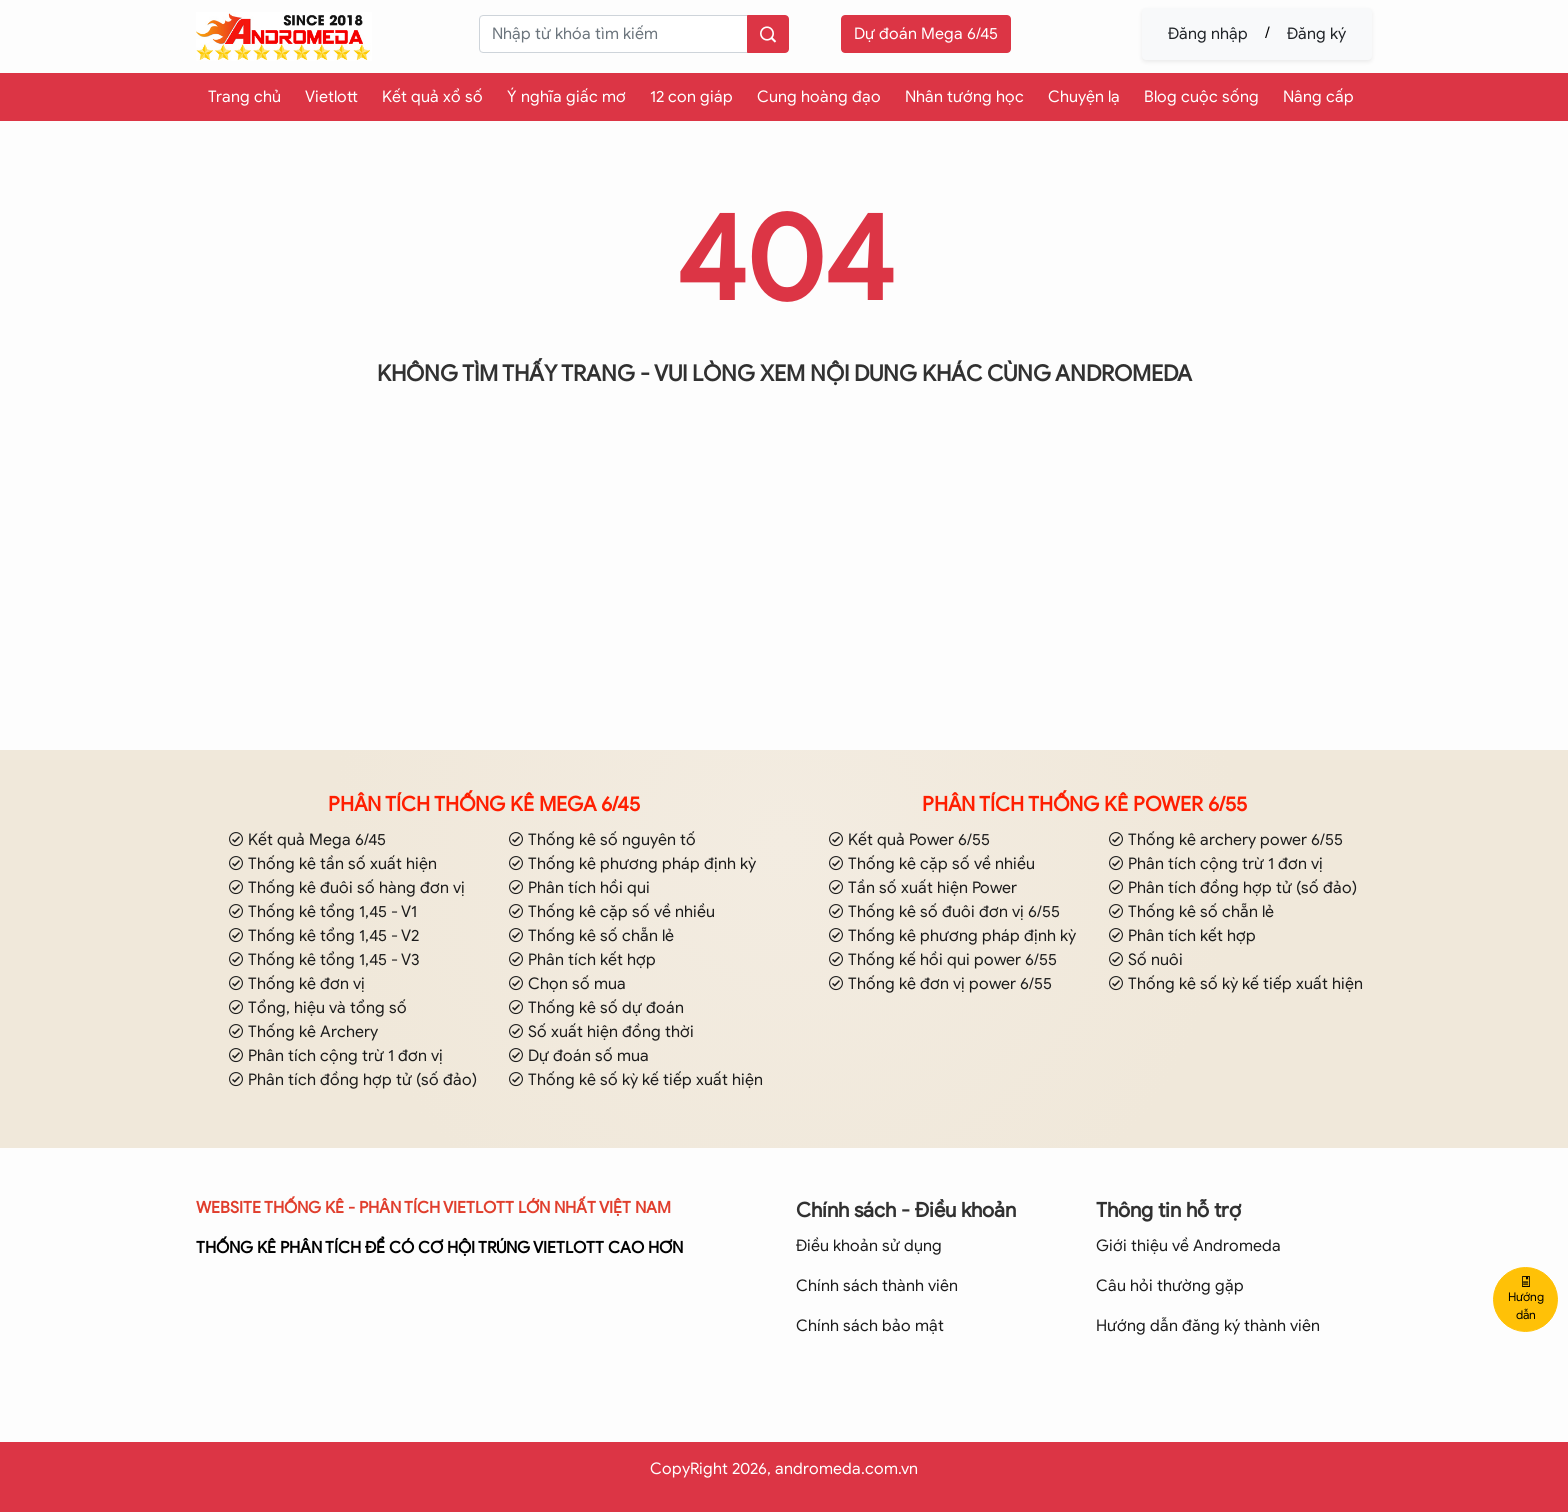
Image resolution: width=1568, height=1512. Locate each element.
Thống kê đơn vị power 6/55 (940, 984)
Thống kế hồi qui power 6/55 (942, 960)
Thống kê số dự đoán (596, 1008)
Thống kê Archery (303, 1032)
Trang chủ (244, 97)
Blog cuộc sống (1201, 97)
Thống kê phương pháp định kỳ (632, 864)
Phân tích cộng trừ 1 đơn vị (335, 1056)
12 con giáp (691, 97)
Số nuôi (1145, 960)
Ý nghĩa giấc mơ (566, 97)
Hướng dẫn (1526, 1299)
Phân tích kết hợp (582, 960)
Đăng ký (1316, 34)
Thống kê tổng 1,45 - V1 (322, 912)
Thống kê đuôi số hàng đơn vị (346, 888)
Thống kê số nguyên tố (602, 840)
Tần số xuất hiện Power (922, 888)
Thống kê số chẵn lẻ (591, 936)
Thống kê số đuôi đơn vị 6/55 (944, 912)
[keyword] (613, 34)
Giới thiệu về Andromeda (1188, 1246)
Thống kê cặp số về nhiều (611, 912)
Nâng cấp (1318, 97)
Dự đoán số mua (578, 1056)
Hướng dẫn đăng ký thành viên (1208, 1326)
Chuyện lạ (1084, 97)
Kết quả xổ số (432, 97)
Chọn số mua (567, 984)
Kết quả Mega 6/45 (307, 840)
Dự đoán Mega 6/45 (926, 34)
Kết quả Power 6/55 (909, 840)
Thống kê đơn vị (296, 984)
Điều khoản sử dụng (869, 1246)
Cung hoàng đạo (819, 97)
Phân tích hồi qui (579, 888)
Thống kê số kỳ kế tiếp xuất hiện (635, 1080)
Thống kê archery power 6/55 (1225, 840)
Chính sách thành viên (877, 1286)
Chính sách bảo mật (870, 1326)
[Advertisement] (784, 594)
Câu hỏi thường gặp (1170, 1286)
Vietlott (331, 97)
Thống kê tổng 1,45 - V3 (324, 960)
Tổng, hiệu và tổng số (317, 1008)
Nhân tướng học (964, 97)
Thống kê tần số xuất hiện (332, 864)
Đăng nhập (1208, 34)
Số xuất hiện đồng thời (601, 1032)
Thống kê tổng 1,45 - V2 (323, 936)
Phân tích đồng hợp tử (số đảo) (352, 1080)
